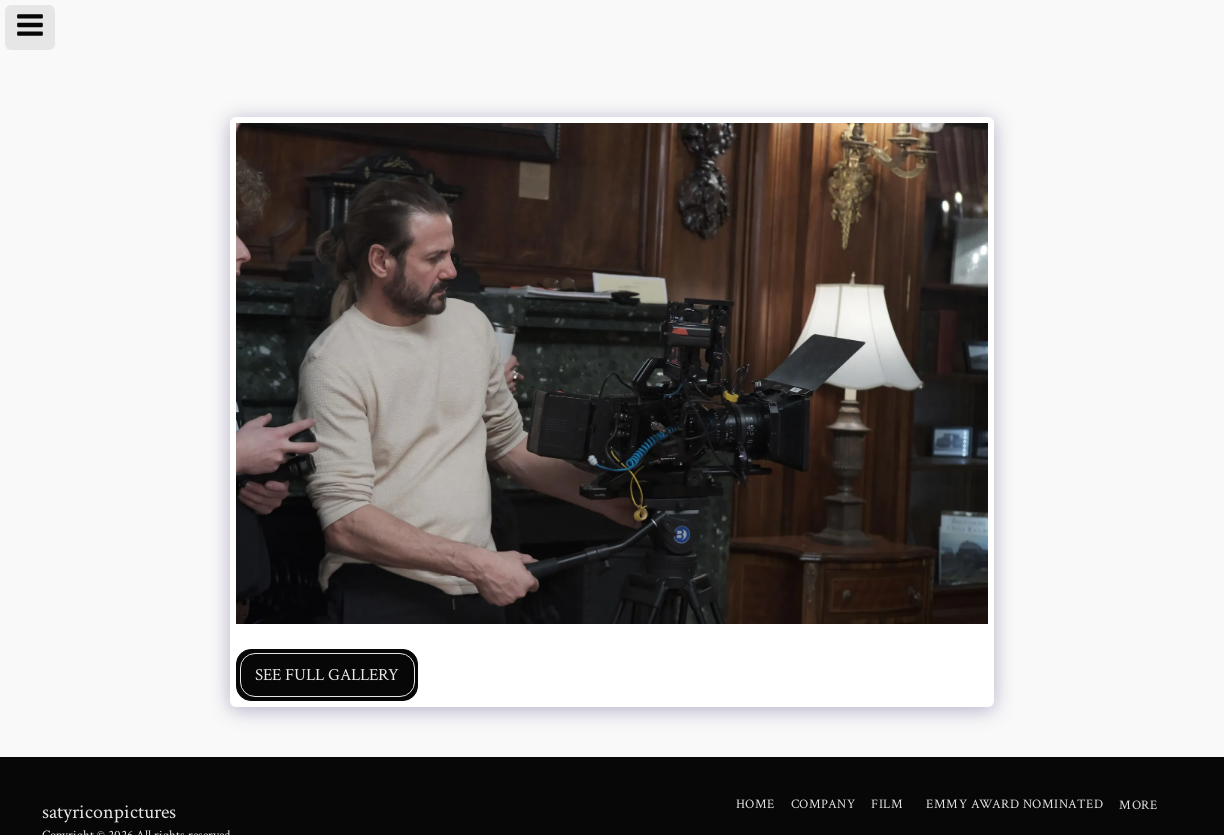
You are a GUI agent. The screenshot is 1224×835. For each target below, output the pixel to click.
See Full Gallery (327, 675)
